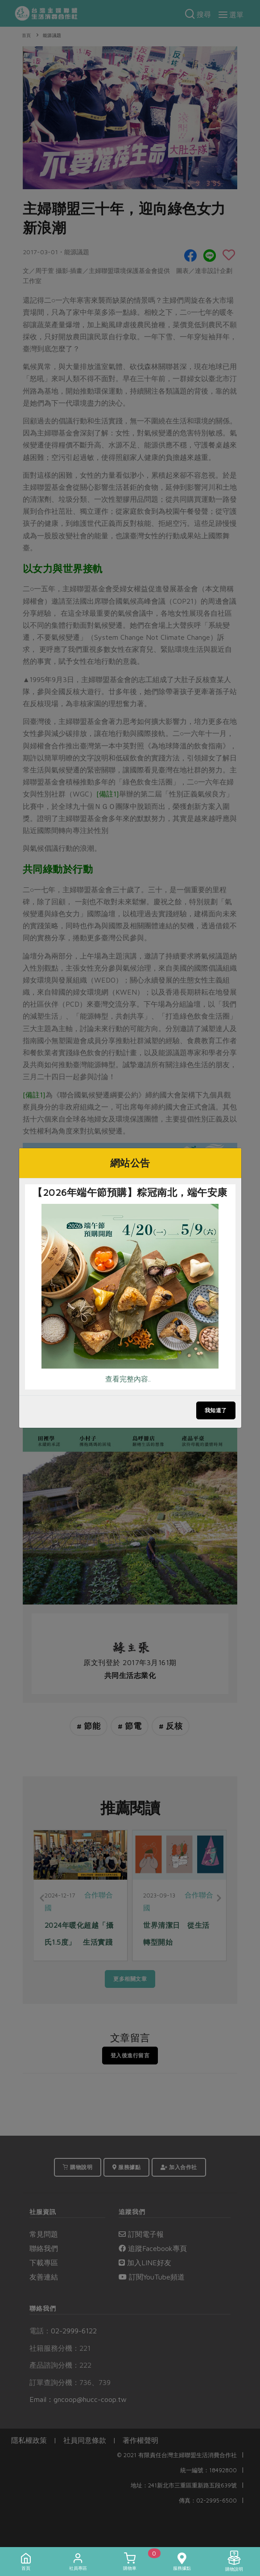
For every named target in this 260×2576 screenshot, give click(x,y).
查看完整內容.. (128, 1379)
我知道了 (216, 1410)
